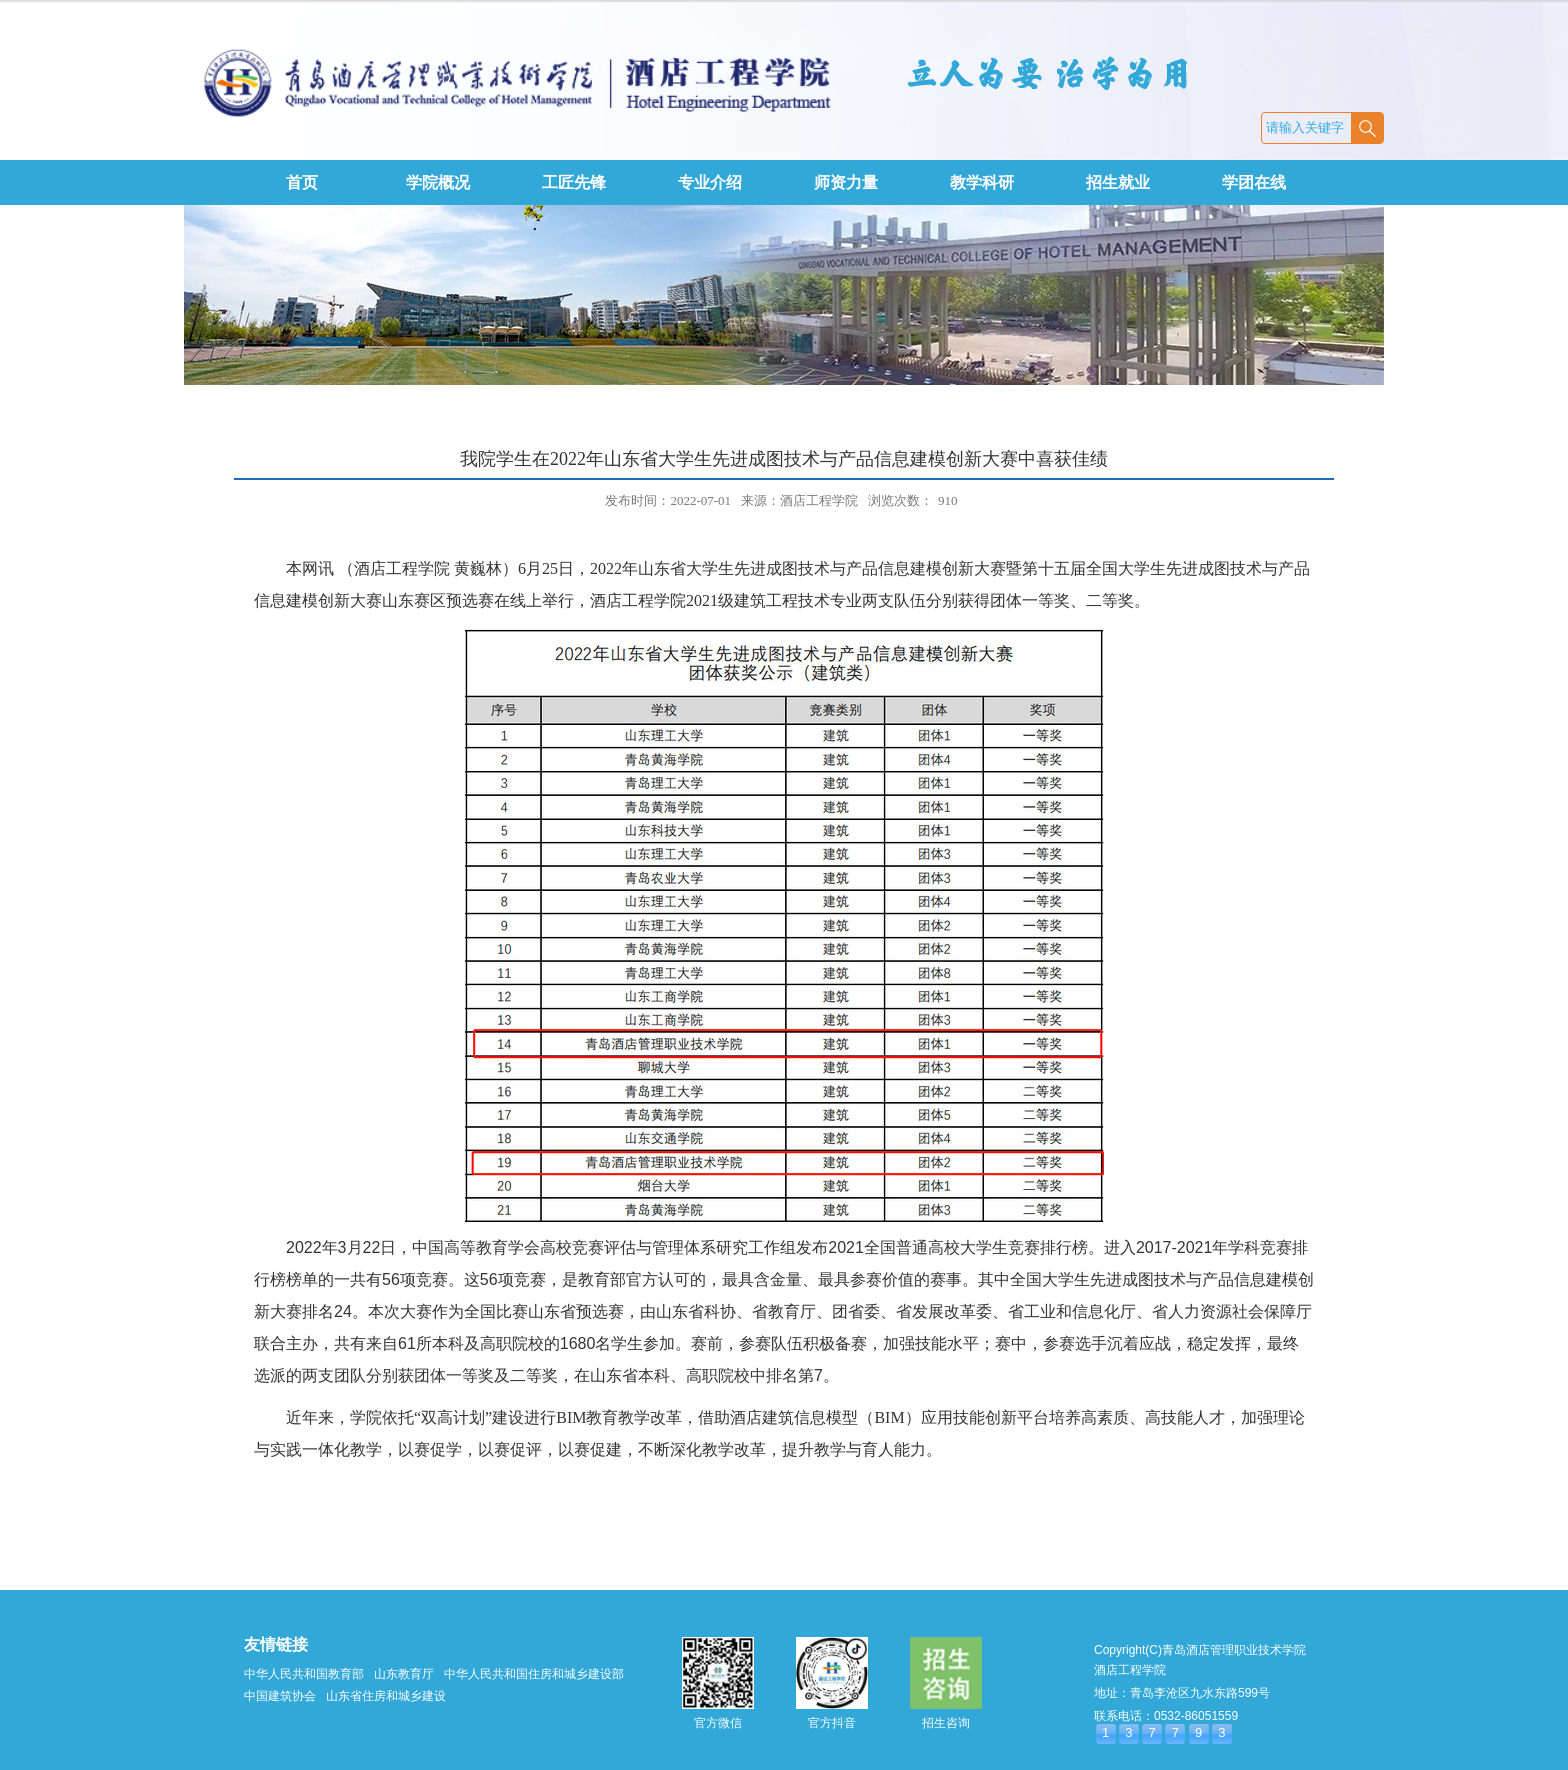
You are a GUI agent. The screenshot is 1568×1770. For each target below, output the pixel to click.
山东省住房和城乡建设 (386, 1696)
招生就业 (1118, 182)
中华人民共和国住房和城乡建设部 (534, 1674)
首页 (302, 182)
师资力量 (846, 182)
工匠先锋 (574, 182)
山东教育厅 (404, 1674)
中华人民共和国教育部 (304, 1674)
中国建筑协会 (280, 1696)
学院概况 (438, 182)
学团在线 (1254, 182)
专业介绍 (710, 182)
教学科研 (982, 182)
